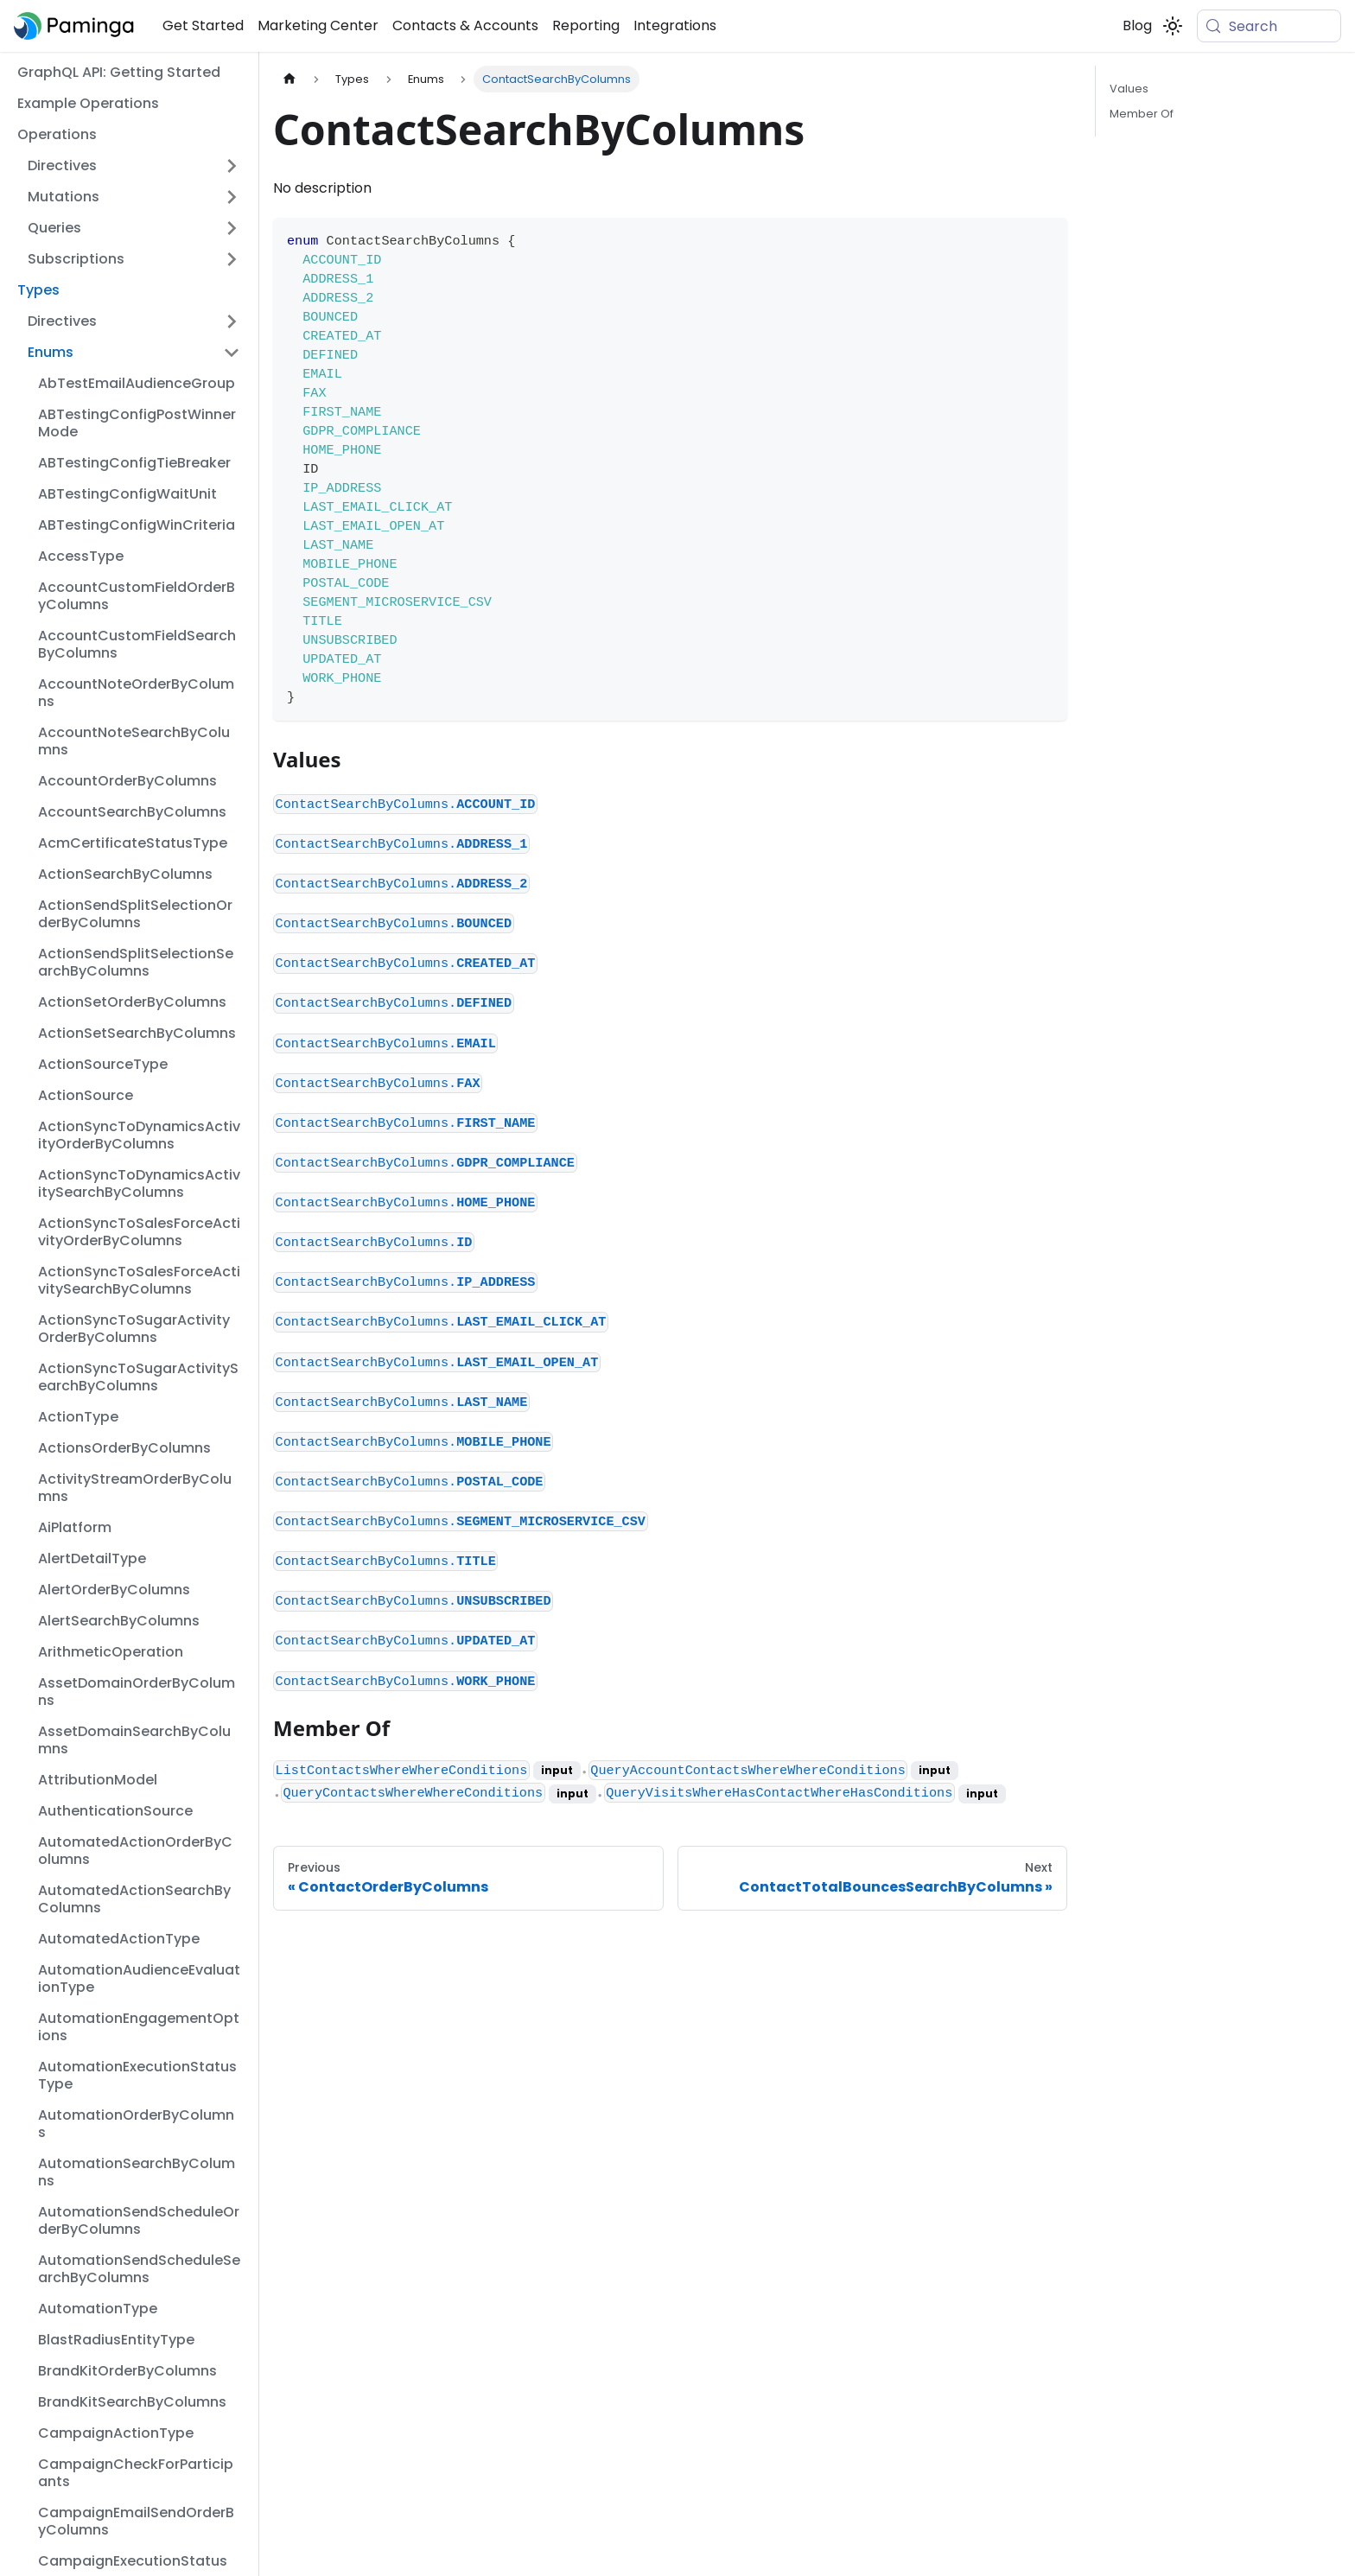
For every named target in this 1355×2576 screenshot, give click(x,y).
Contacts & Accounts (465, 25)
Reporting (586, 25)
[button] (134, 166)
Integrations (674, 25)
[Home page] (289, 79)
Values (1129, 88)
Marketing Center (318, 25)
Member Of (1142, 113)
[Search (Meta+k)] (1269, 26)
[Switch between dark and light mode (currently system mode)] (1172, 26)
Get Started (203, 25)
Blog (1137, 25)
